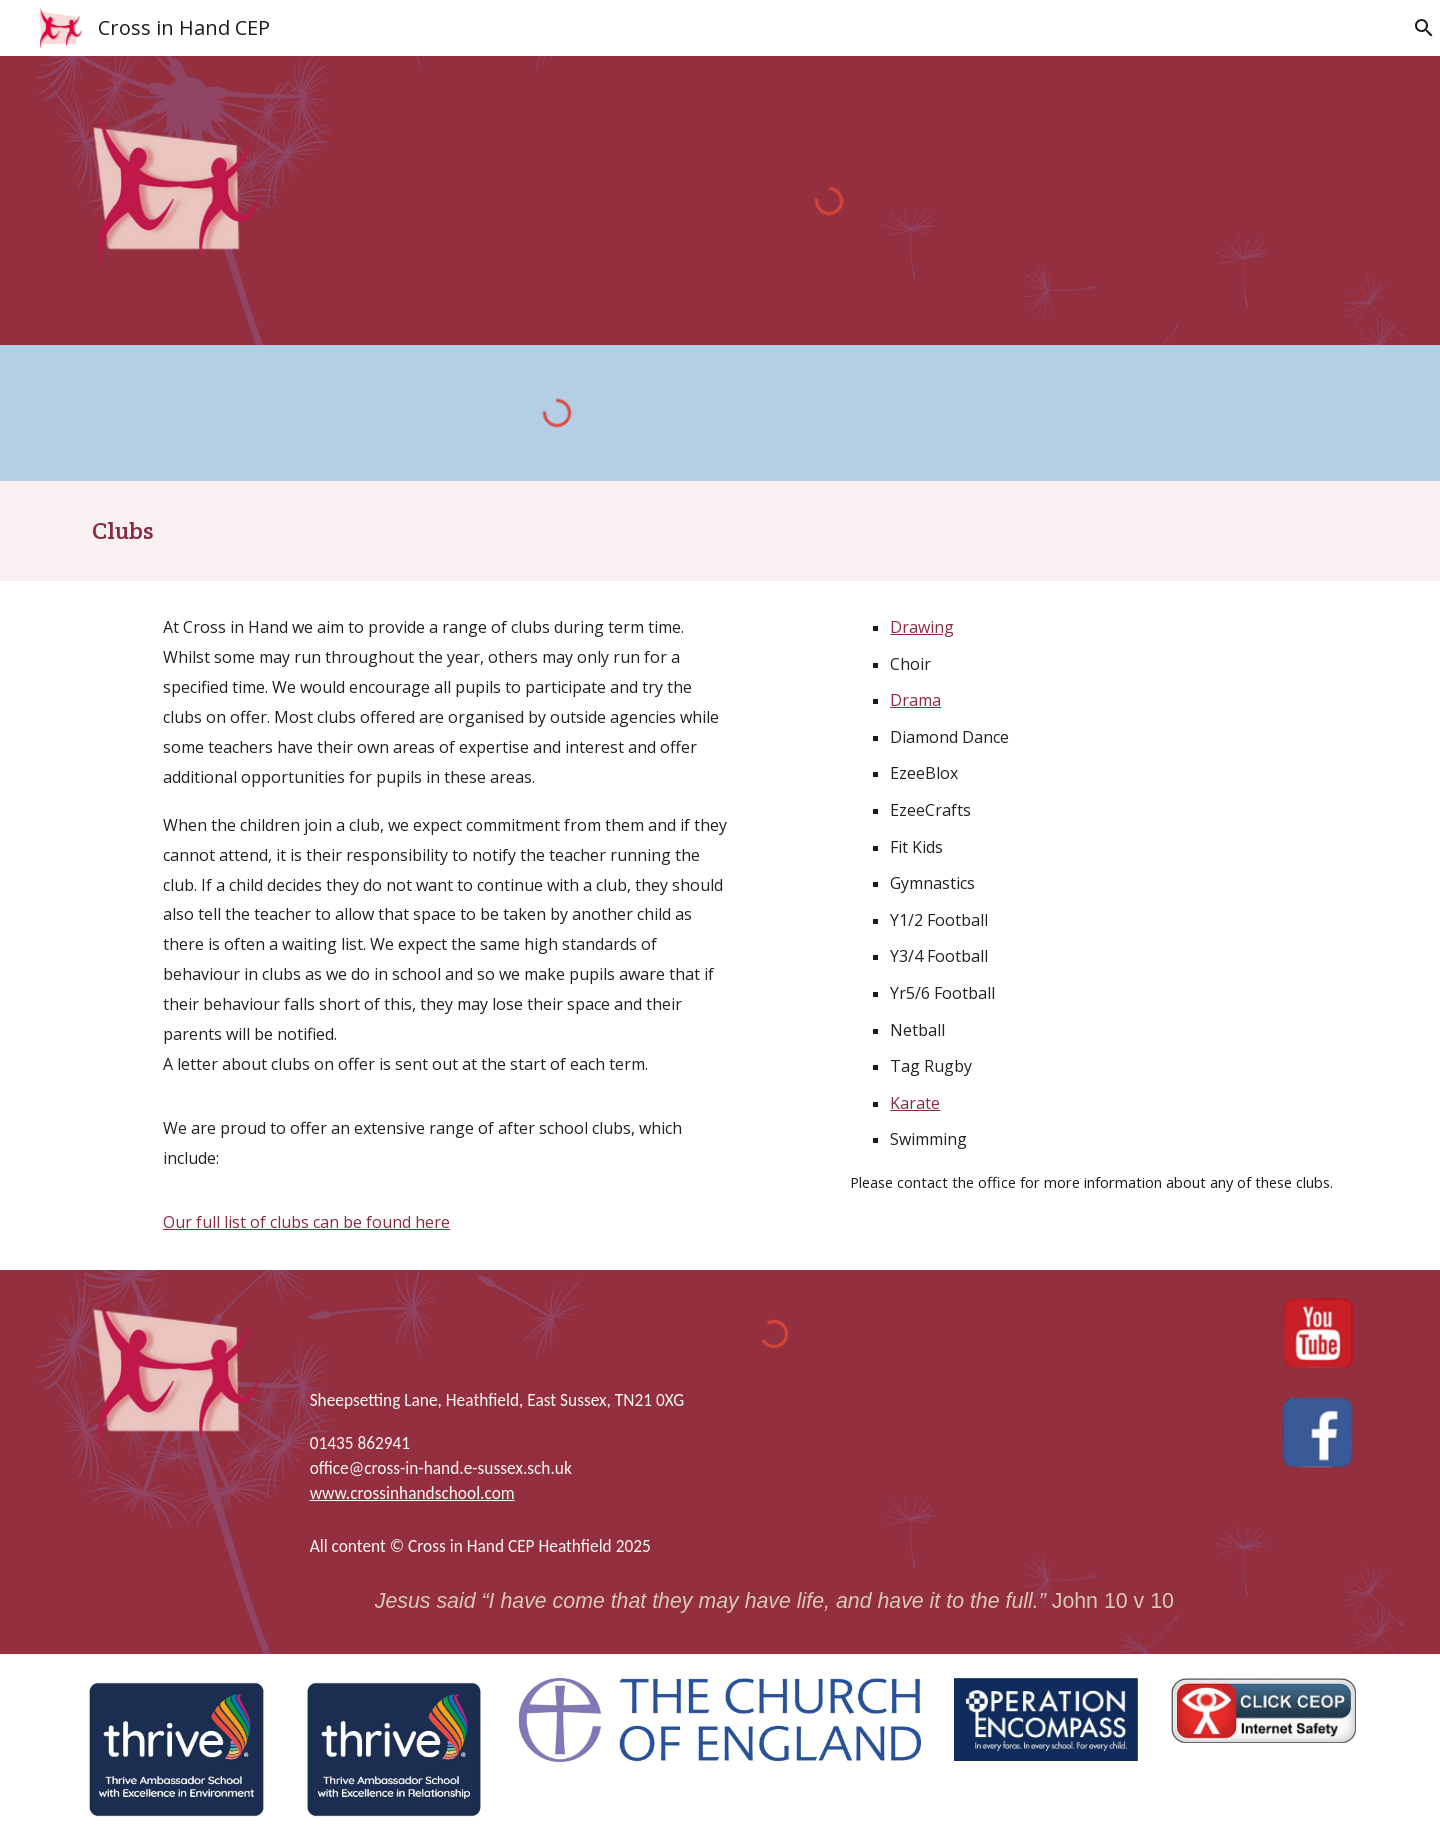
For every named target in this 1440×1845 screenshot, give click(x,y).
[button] (1416, 28)
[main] (719, 531)
